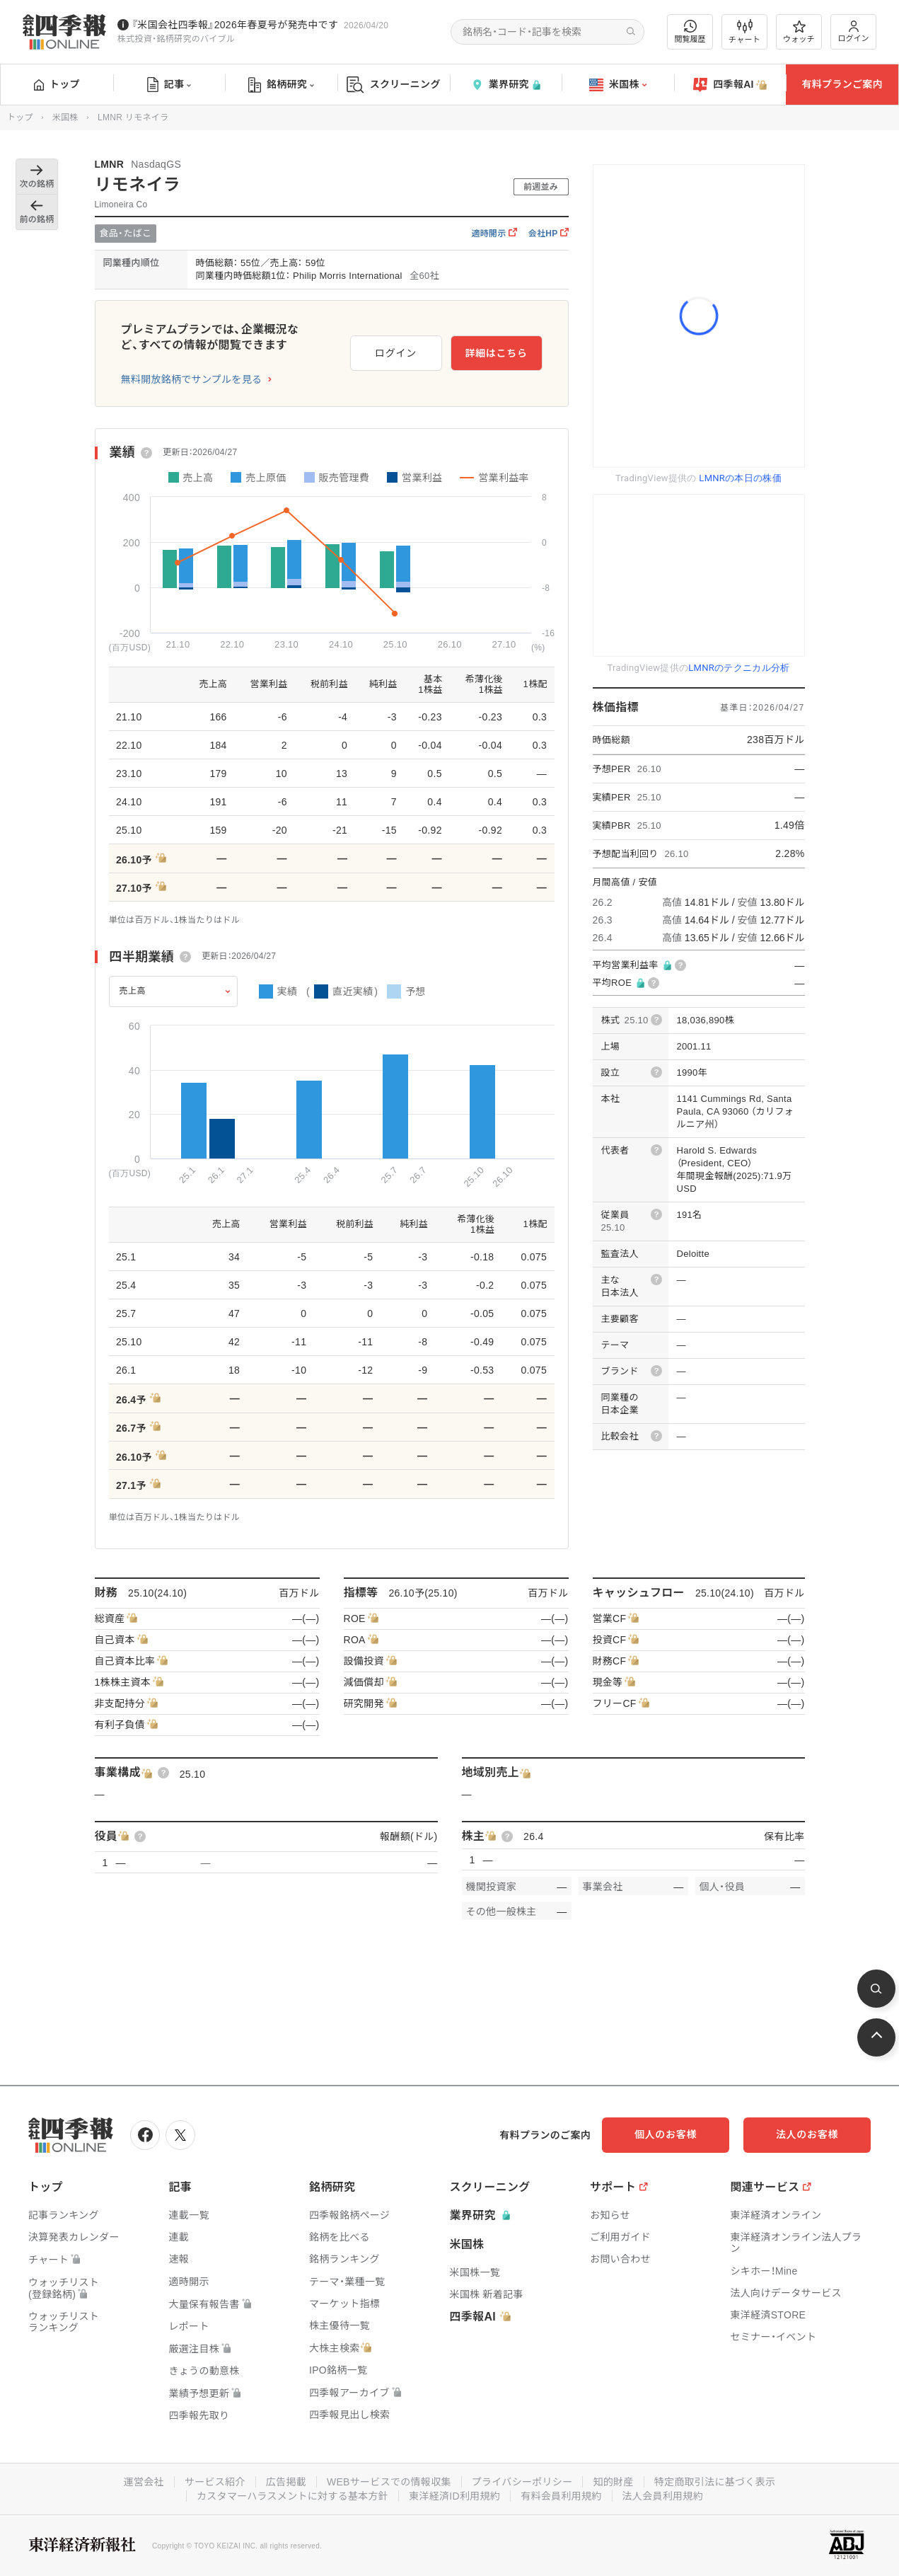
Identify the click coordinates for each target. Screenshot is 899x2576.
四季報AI (730, 85)
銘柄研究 (281, 85)
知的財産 (613, 2482)
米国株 (617, 85)
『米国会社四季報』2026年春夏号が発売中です (235, 24)
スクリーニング (394, 84)
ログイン (853, 31)
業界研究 (505, 84)
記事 (169, 85)
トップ (57, 84)
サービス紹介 (215, 2482)
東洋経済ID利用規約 (454, 2496)
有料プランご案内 (841, 84)
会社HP (548, 233)
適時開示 (493, 233)
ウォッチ (799, 32)
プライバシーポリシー (522, 2482)
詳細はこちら (496, 353)
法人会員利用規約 (662, 2496)
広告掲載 (286, 2482)
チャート (744, 32)
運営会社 (144, 2482)
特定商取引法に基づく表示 (715, 2482)
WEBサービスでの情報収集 (389, 2482)
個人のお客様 (665, 2134)
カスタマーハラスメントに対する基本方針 (292, 2496)
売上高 (133, 991)
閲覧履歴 (690, 31)
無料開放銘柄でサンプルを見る (191, 379)
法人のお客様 (807, 2134)
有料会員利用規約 (561, 2496)
